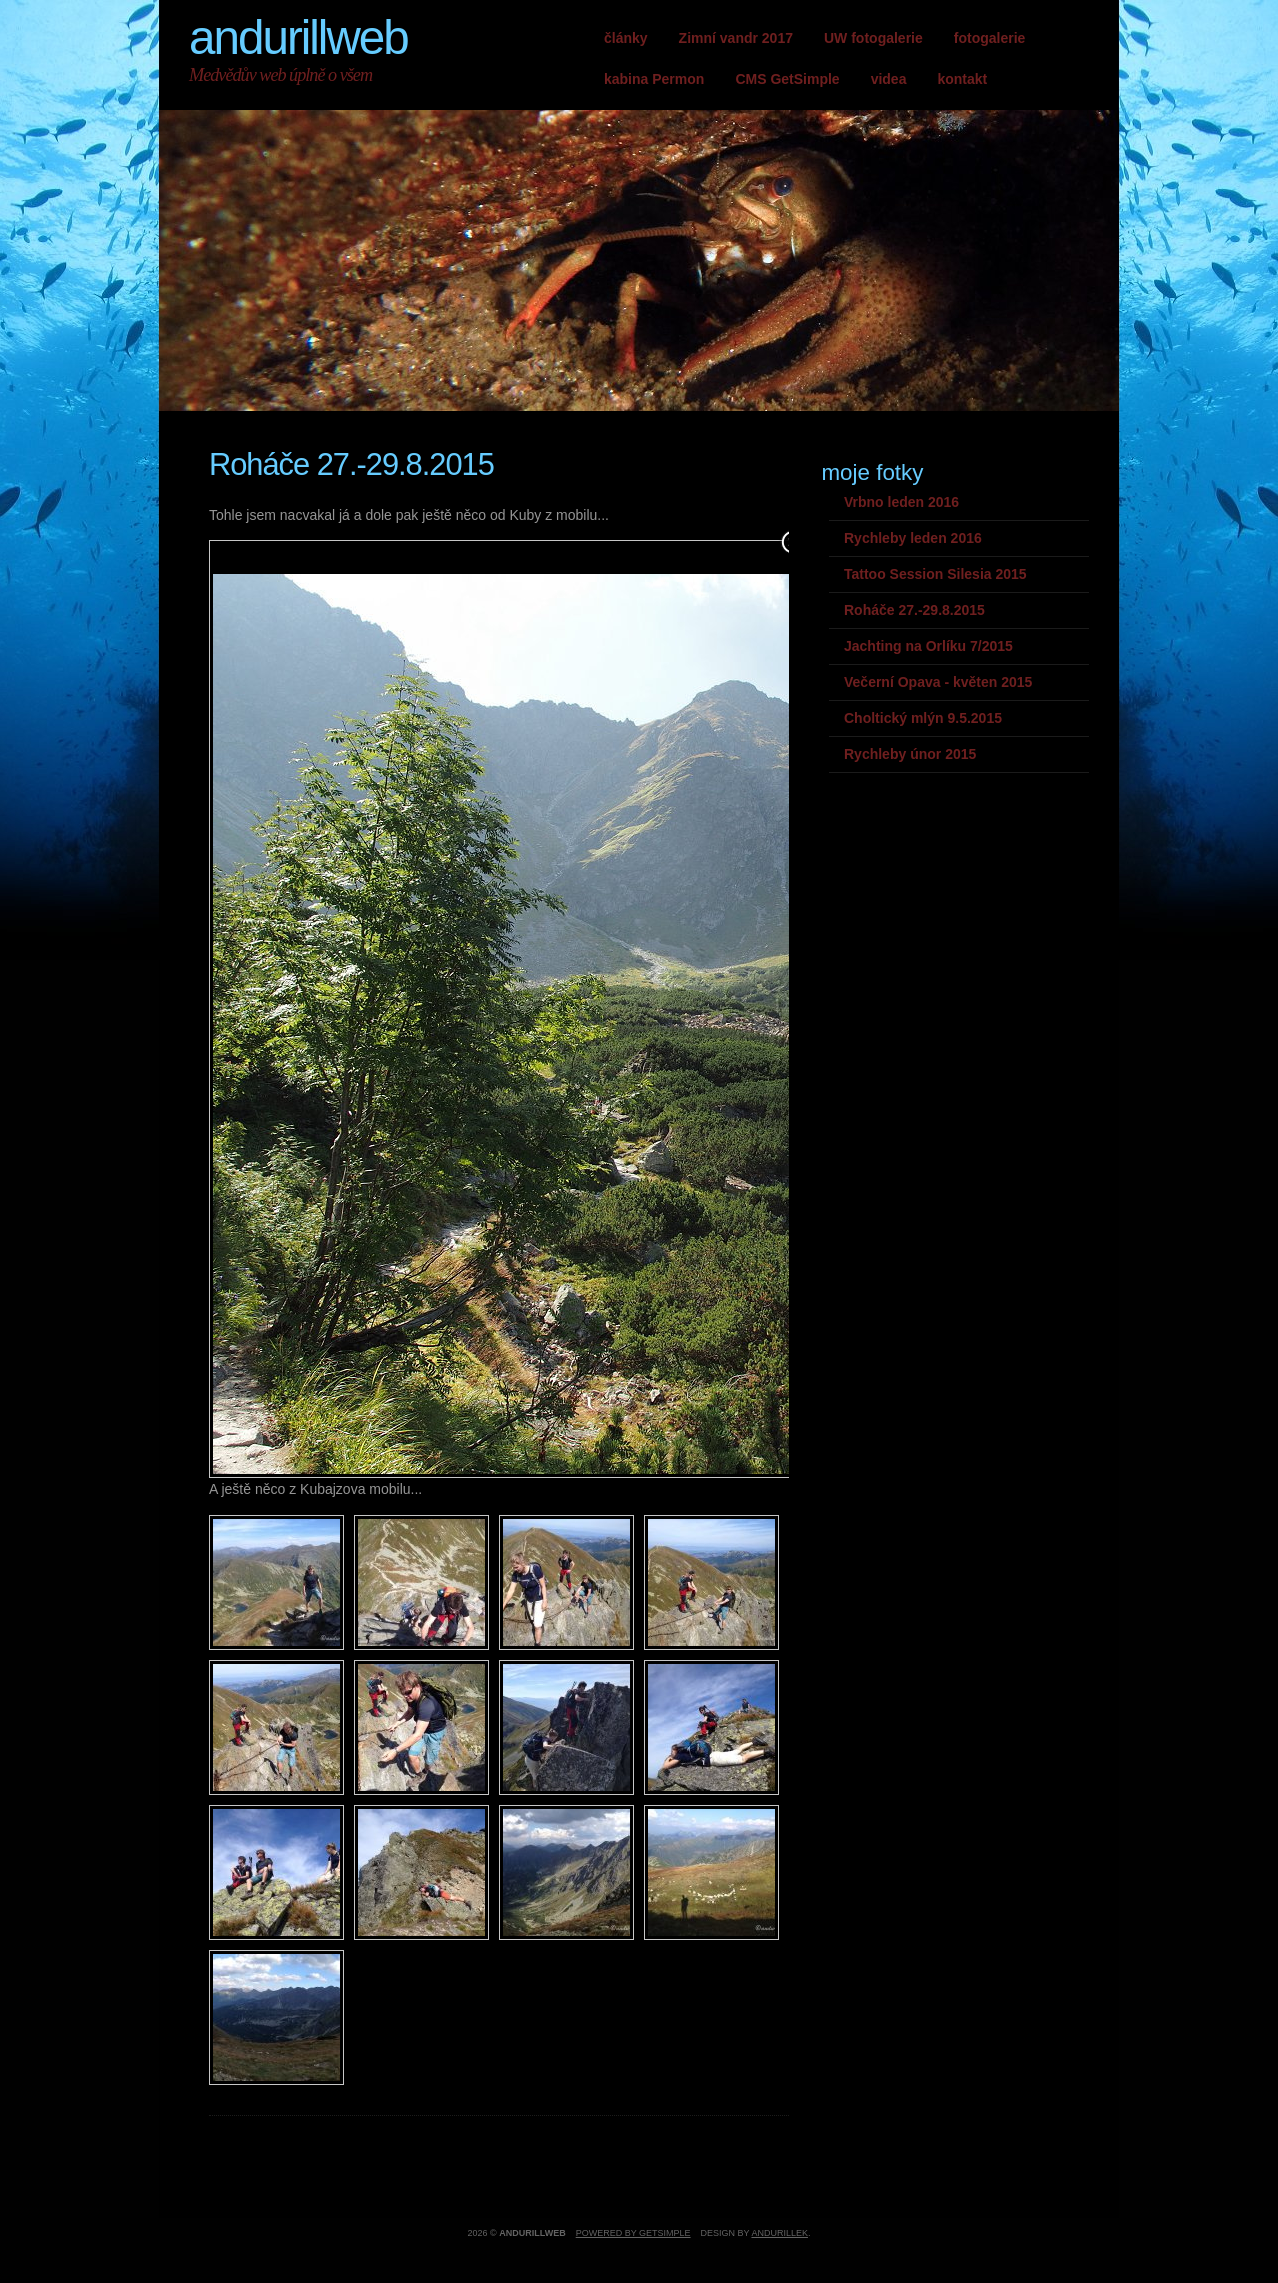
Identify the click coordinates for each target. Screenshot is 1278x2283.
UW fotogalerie (873, 38)
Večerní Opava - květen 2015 (938, 682)
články (626, 38)
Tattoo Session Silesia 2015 (935, 574)
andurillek (779, 2233)
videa (889, 79)
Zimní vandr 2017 (736, 38)
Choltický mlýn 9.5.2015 (923, 718)
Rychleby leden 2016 (913, 538)
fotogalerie (990, 38)
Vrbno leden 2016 (901, 502)
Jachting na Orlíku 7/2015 (928, 646)
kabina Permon (654, 79)
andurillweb (298, 37)
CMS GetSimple (787, 79)
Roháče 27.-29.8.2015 (914, 610)
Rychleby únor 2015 (910, 754)
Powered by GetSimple (633, 2233)
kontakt (962, 79)
